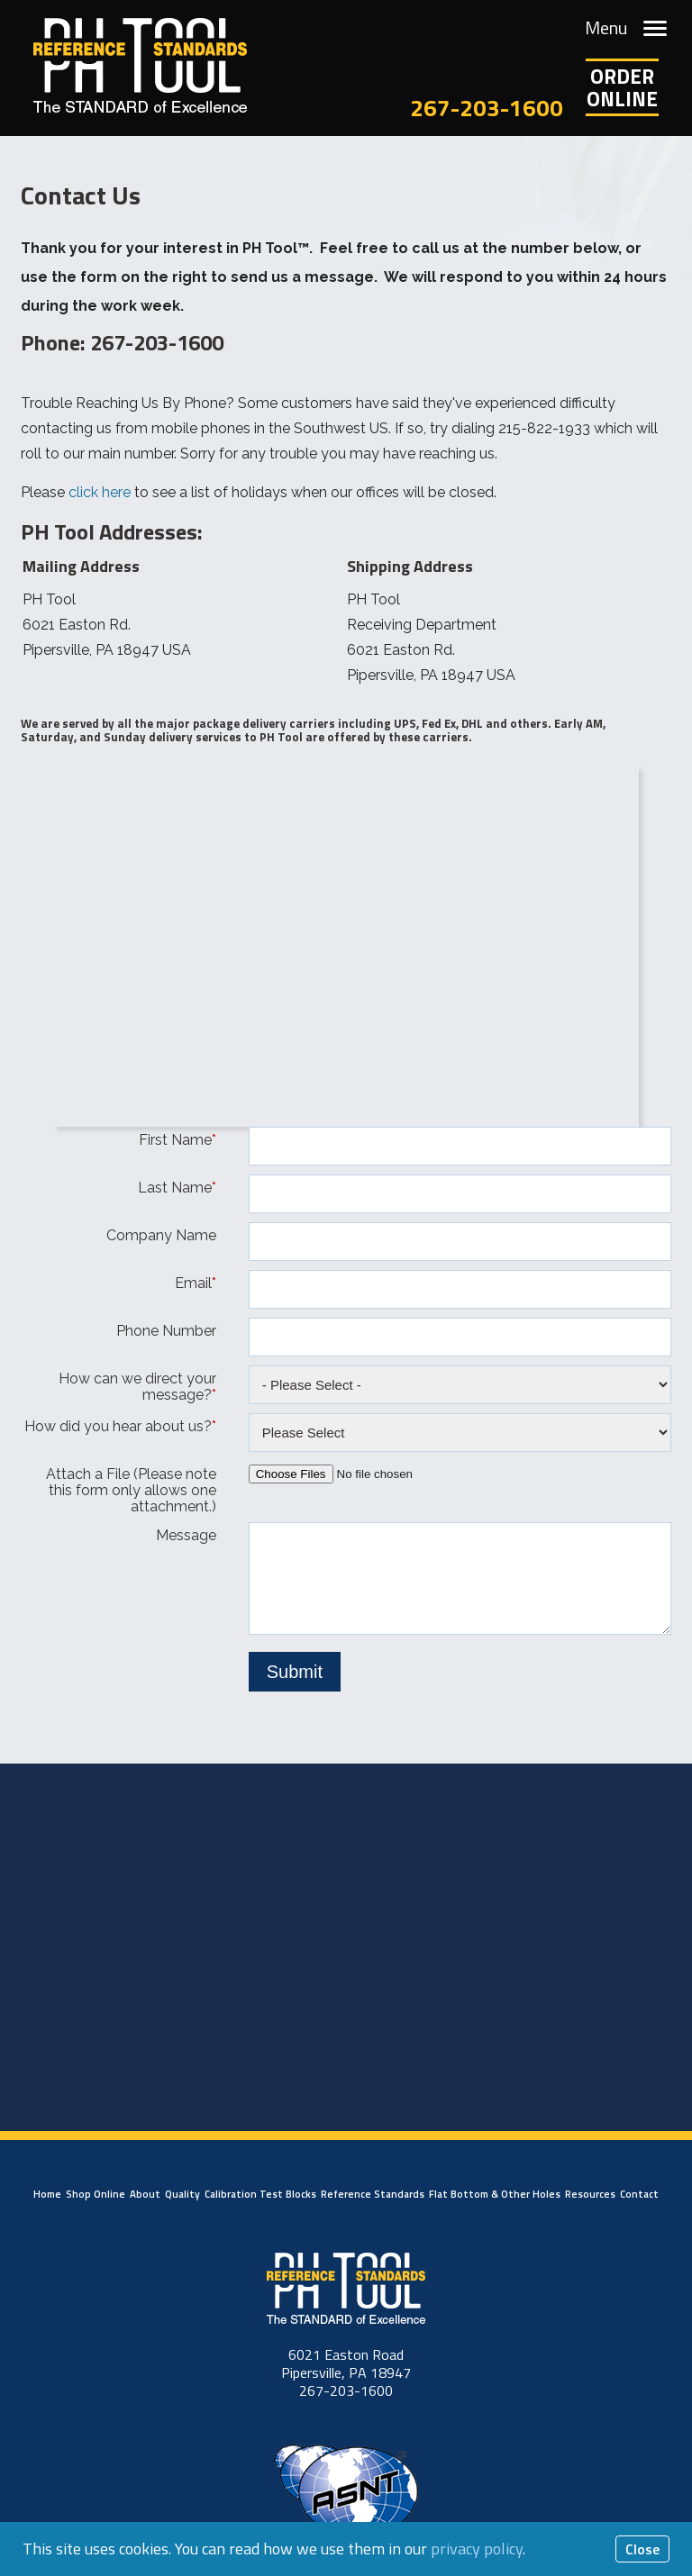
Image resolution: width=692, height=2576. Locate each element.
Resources (590, 2193)
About (145, 2193)
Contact (639, 2193)
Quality (182, 2193)
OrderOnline (622, 87)
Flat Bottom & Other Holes (494, 2193)
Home (47, 2193)
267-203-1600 (486, 107)
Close (642, 2549)
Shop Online (95, 2193)
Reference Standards (372, 2193)
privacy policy (477, 2548)
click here (99, 492)
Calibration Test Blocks (260, 2193)
